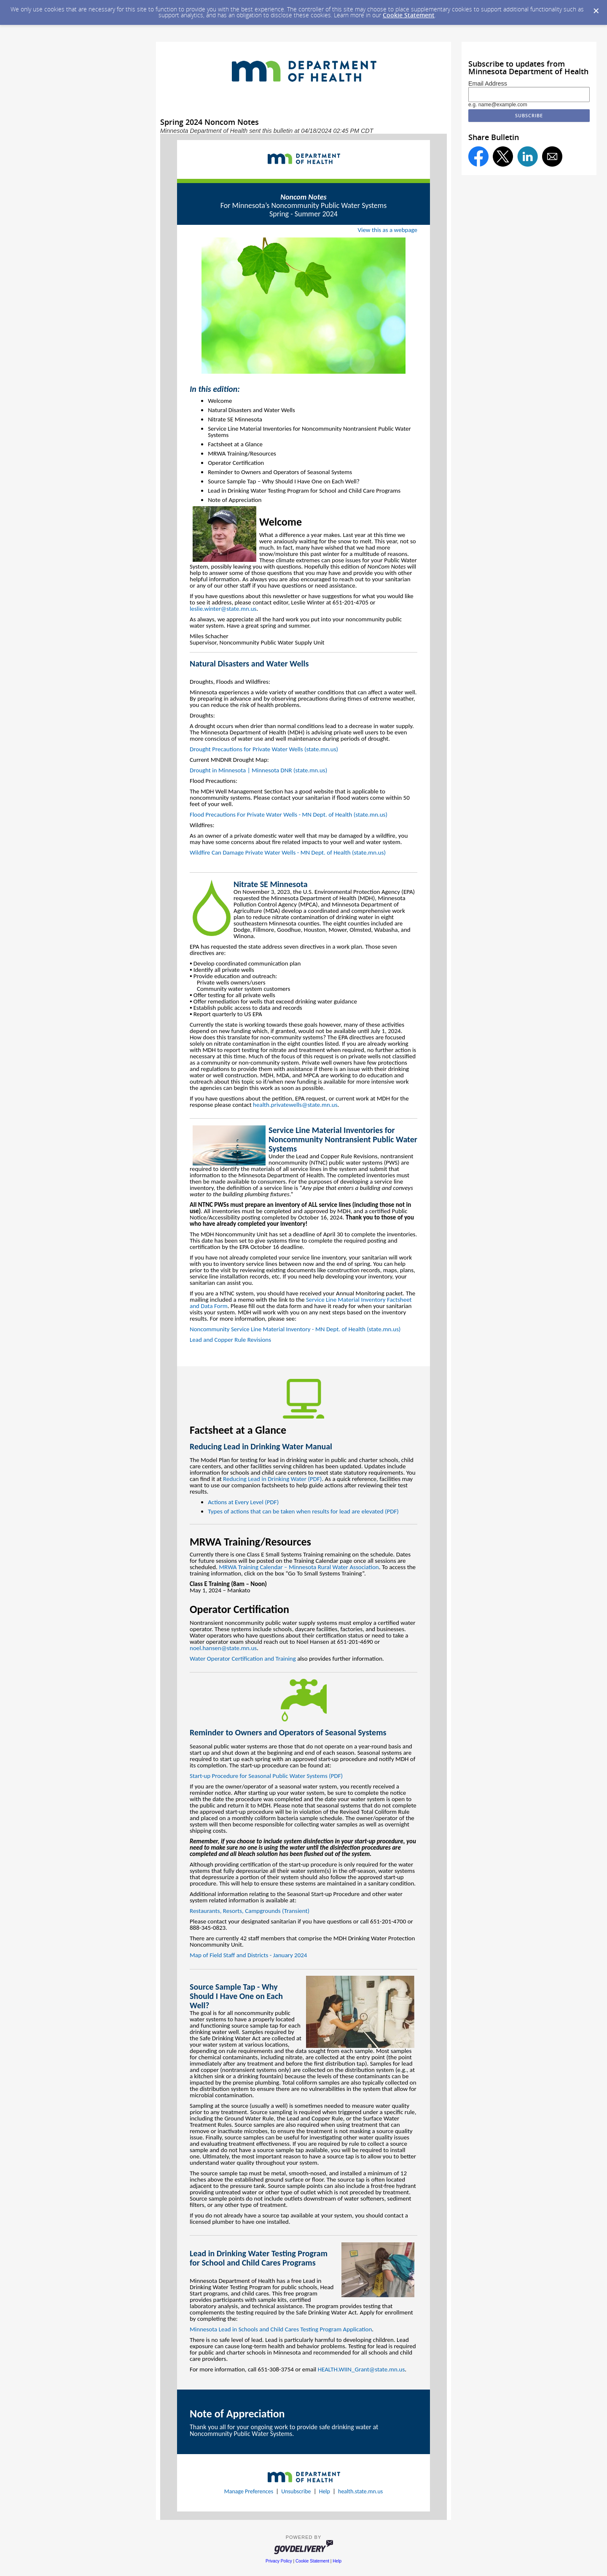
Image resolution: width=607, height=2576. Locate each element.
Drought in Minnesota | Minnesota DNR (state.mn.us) (258, 770)
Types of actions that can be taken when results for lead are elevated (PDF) (303, 1511)
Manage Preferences (248, 2491)
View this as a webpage (387, 230)
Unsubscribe (296, 2491)
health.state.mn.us (360, 2491)
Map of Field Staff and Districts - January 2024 (248, 1955)
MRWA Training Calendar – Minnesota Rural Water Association (299, 1567)
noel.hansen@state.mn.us (223, 1648)
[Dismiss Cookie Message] (596, 11)
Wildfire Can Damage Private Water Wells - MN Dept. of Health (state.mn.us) (288, 852)
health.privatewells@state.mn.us (295, 1105)
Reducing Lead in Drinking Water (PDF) (272, 1479)
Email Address (487, 83)
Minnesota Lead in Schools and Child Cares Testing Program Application (281, 2329)
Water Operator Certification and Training (243, 1658)
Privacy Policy (279, 2561)
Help (324, 2491)
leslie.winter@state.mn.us (223, 608)
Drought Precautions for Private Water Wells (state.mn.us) (264, 749)
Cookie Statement (409, 15)
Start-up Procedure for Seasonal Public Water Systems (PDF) (266, 1776)
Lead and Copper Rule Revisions (230, 1339)
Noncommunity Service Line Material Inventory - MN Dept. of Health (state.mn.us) (295, 1329)
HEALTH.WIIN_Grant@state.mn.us (361, 2369)
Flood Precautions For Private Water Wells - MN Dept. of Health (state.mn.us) (288, 814)
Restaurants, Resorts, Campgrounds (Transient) (249, 1911)
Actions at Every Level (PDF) (243, 1502)
